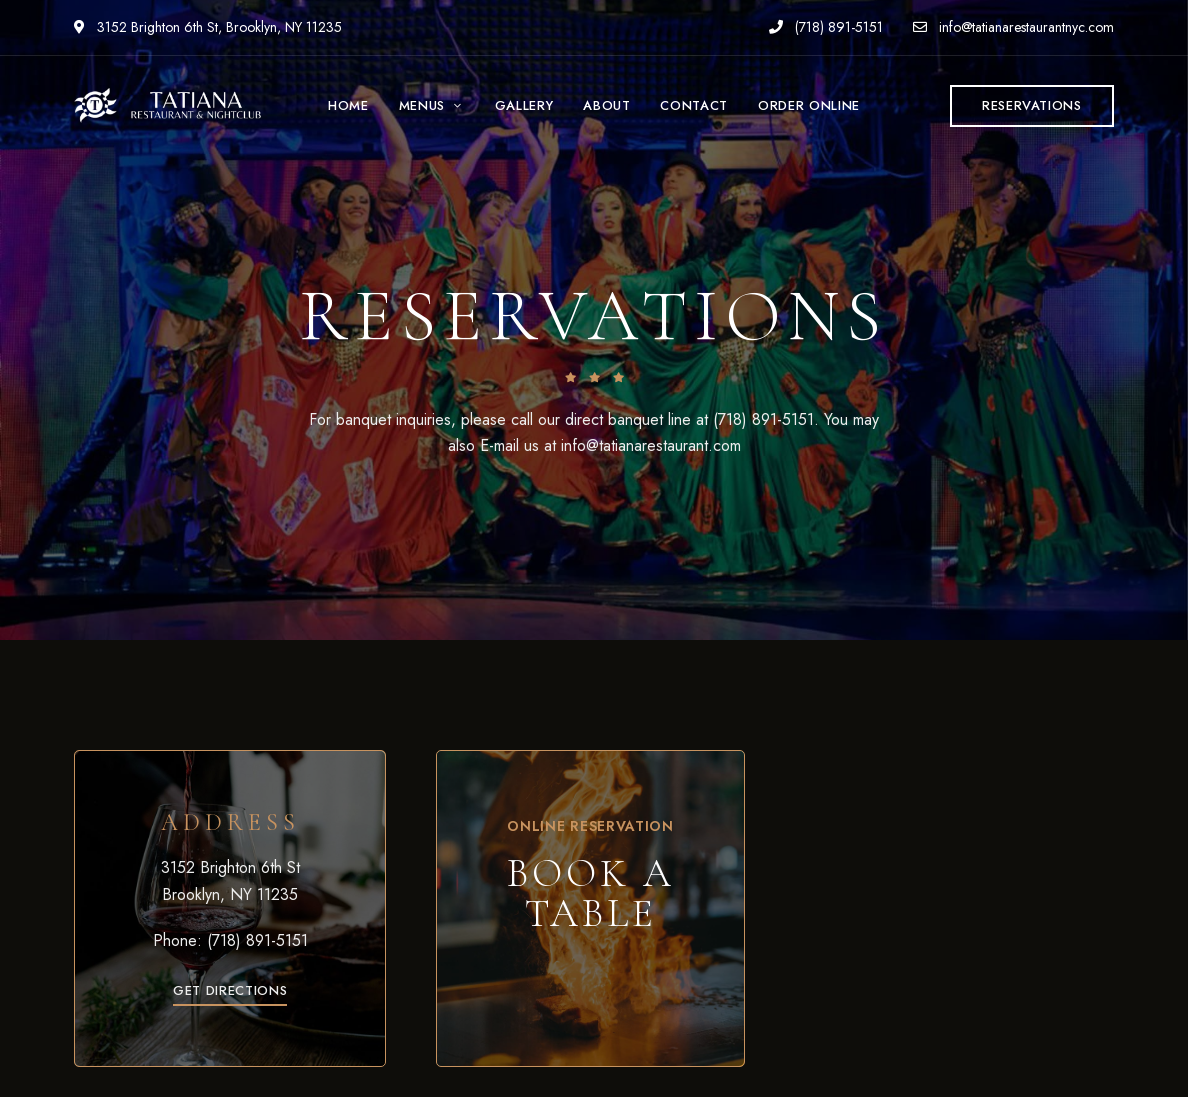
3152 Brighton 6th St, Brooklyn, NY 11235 (208, 27)
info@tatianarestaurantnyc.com (1013, 27)
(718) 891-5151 (826, 27)
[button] (1032, 106)
